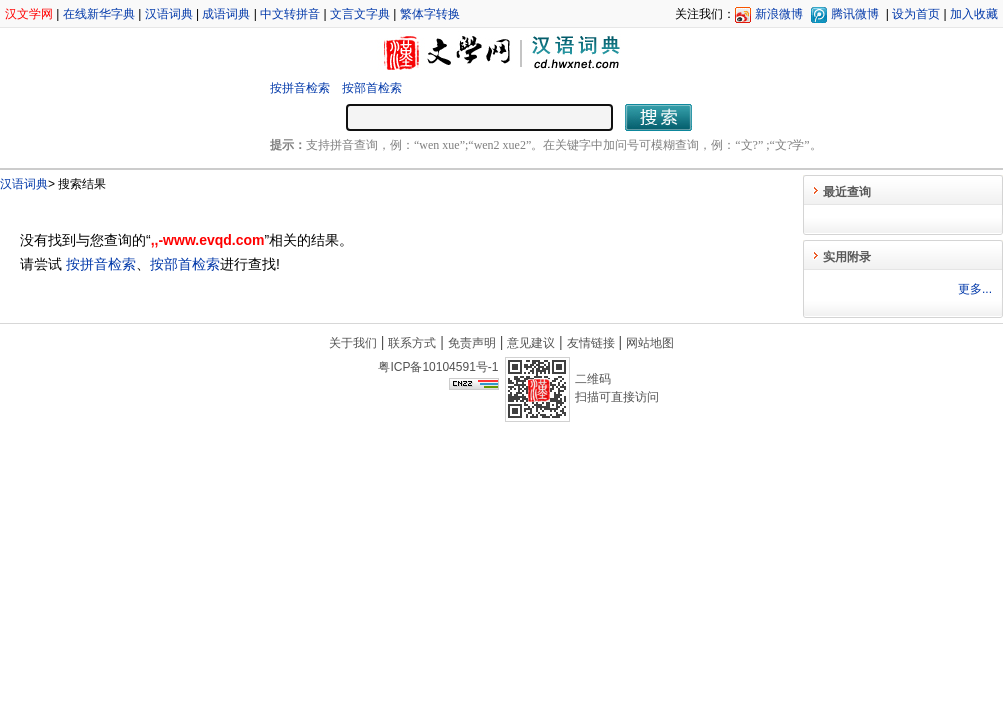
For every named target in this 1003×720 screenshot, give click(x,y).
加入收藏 (974, 14)
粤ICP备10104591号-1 (438, 367)
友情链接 (591, 343)
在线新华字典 (99, 14)
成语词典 (226, 14)
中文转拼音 (290, 14)
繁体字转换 (430, 14)
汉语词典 (169, 14)
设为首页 (916, 14)
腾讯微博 (855, 14)
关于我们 (353, 343)
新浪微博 (779, 14)
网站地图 (650, 343)
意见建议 (531, 343)
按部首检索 (372, 88)
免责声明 (472, 343)
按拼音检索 (300, 88)
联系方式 (412, 343)
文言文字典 (360, 14)
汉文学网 (29, 14)
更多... (975, 289)
